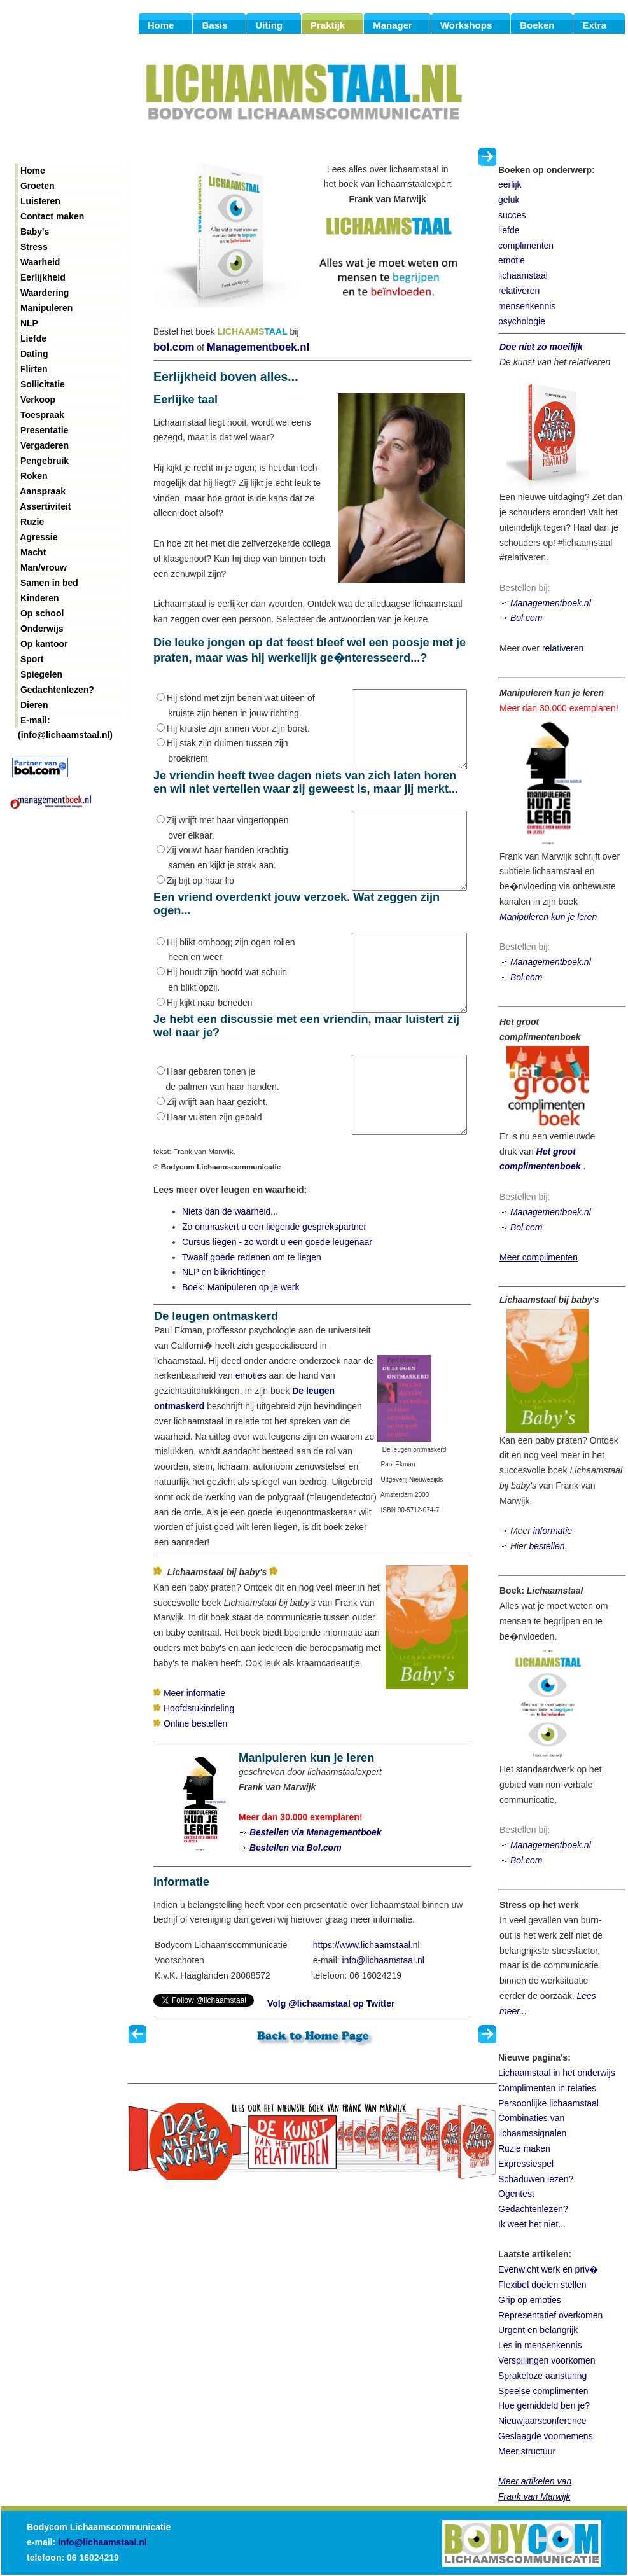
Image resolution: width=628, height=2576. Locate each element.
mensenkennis (526, 306)
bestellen (546, 1546)
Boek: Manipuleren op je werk (240, 1348)
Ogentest (516, 2194)
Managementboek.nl (258, 347)
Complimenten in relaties (547, 2088)
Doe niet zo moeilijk (541, 347)
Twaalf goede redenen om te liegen (251, 1318)
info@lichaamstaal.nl (383, 2021)
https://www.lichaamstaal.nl (366, 2006)
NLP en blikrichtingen (224, 1333)
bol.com (173, 347)
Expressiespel (526, 2164)
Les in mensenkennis (540, 2345)
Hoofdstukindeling (199, 1769)
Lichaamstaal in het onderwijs (556, 2073)
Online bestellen (195, 1784)
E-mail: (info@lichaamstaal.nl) (65, 721)
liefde (508, 230)
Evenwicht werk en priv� (548, 2269)
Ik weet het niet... (532, 2224)
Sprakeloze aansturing (542, 2376)
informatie (552, 1531)
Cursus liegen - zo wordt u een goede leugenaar (277, 1303)
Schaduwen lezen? (535, 2179)
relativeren (519, 291)
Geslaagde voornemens (545, 2436)
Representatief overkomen (550, 2315)
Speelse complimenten (543, 2391)
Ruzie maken (524, 2148)
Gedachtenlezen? (533, 2209)
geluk (508, 200)
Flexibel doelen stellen (542, 2285)
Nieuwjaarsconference (542, 2421)
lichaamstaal (523, 275)
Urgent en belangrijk (538, 2330)
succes (512, 215)
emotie (511, 260)
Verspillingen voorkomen (547, 2360)
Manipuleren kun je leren (548, 917)
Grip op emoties (529, 2300)
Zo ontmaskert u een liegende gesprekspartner (274, 1288)
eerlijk (510, 184)
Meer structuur (526, 2451)
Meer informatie (194, 1754)
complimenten (526, 245)
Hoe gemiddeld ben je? (544, 2405)
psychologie (521, 321)
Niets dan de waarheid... (230, 1272)
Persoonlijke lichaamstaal (548, 2103)
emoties (251, 1436)
